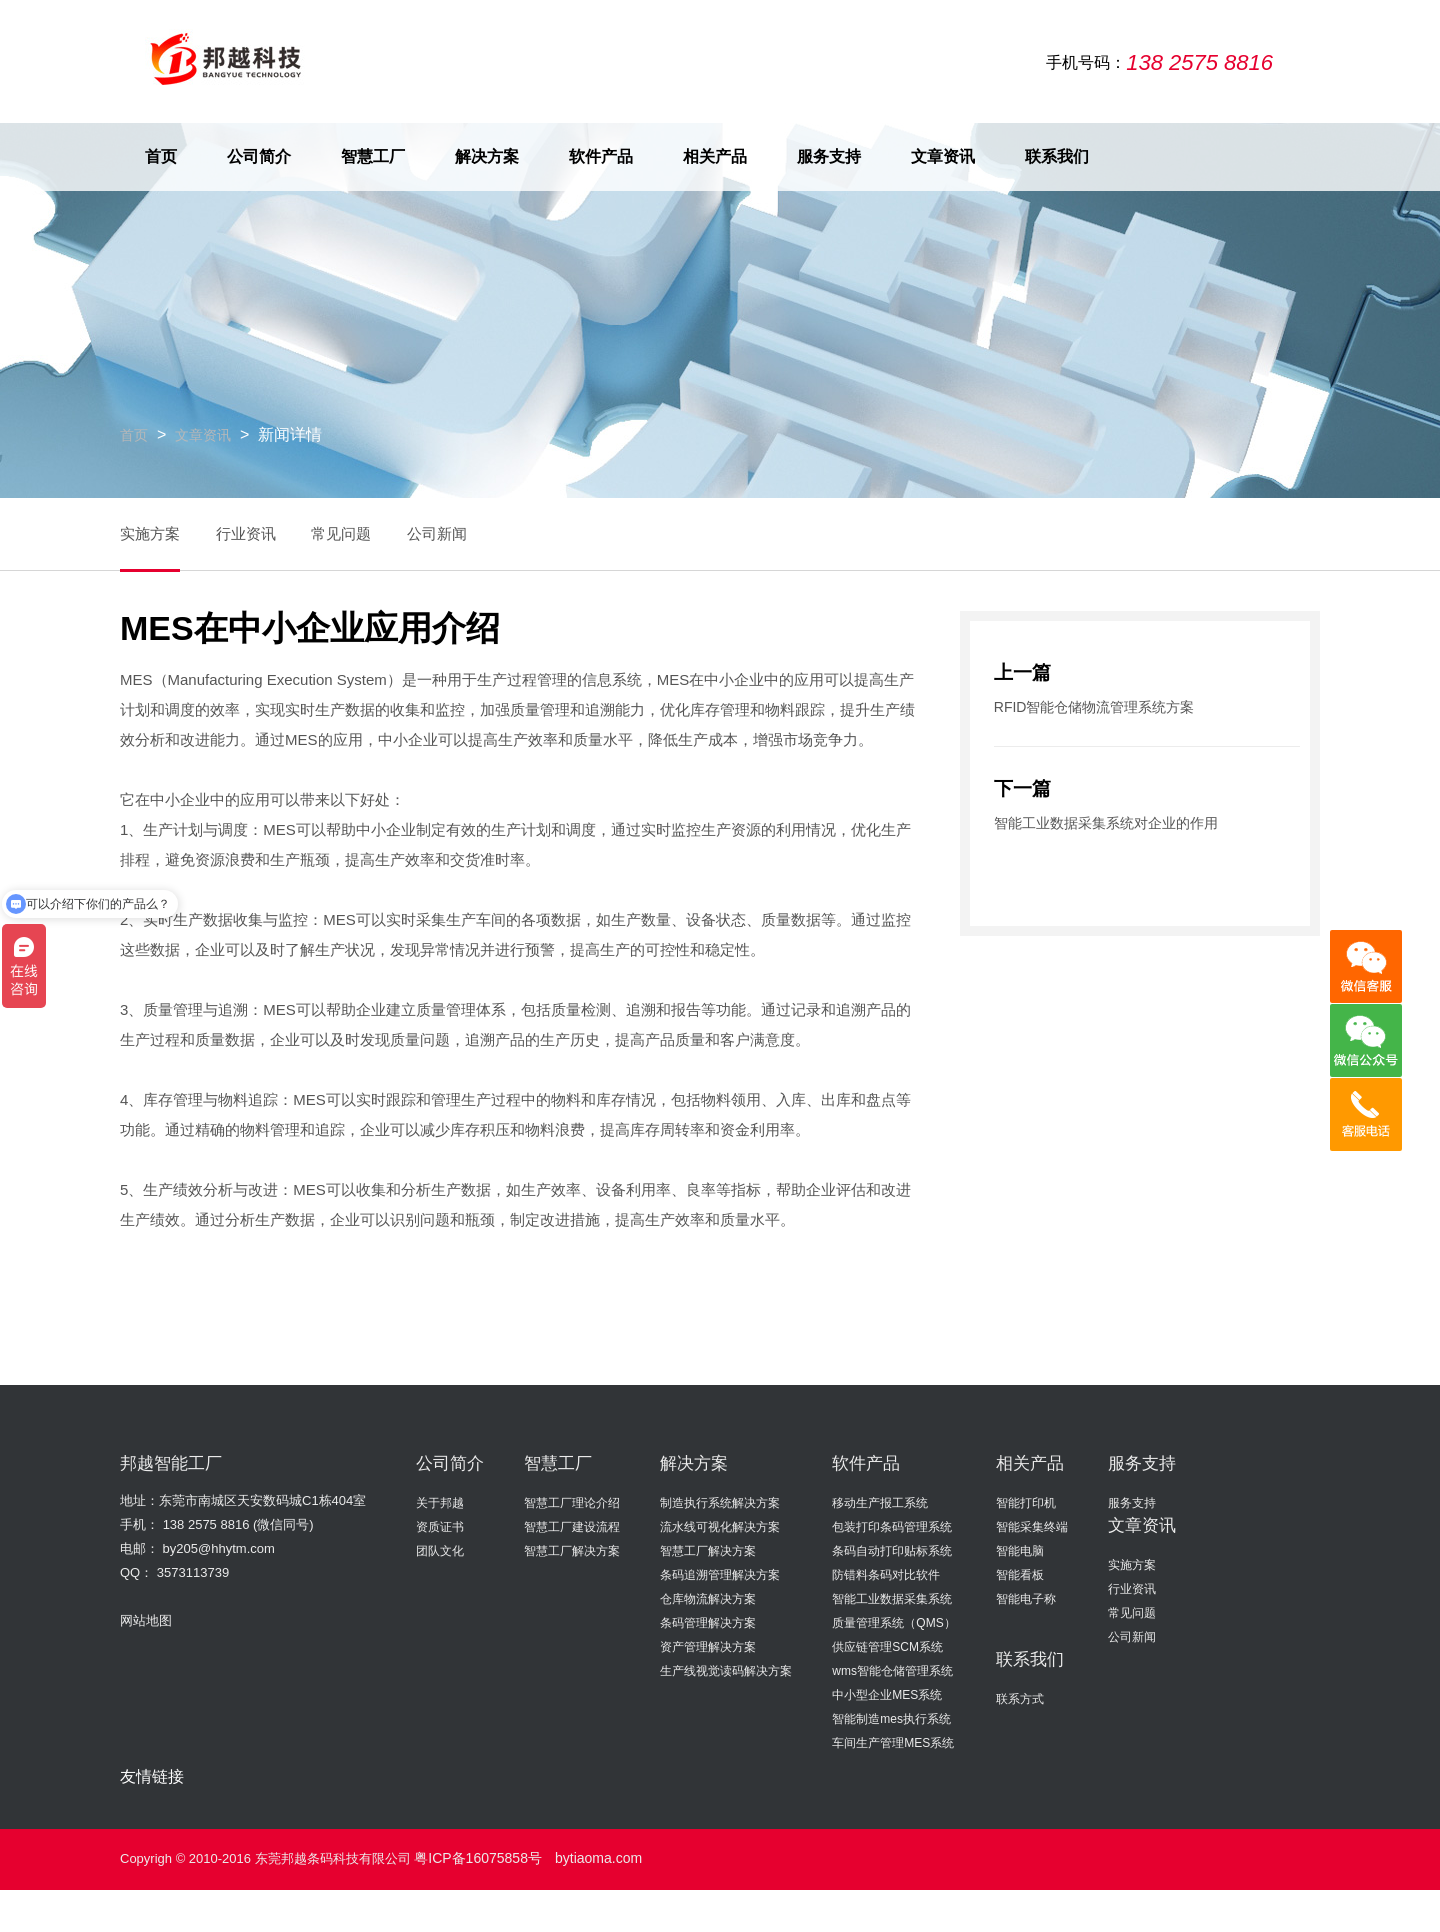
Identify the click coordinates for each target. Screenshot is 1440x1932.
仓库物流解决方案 (708, 1598)
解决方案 (487, 155)
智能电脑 (1020, 1550)
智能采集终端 (1032, 1526)
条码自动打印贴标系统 (892, 1550)
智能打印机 (1026, 1502)
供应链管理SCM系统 (887, 1646)
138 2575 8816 (206, 1523)
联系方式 (1020, 1698)
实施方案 (150, 532)
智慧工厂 (373, 155)
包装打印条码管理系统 (892, 1526)
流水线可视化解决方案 (720, 1526)
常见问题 (366, 532)
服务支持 (829, 155)
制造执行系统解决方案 (720, 1502)
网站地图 (146, 1619)
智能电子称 (1026, 1598)
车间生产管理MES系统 (893, 1742)
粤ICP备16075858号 (473, 1855)
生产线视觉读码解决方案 (726, 1670)
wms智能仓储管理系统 (892, 1670)
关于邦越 (440, 1502)
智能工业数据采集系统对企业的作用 (1098, 819)
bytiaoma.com (586, 1855)
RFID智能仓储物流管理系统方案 (1087, 704)
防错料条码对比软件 (886, 1574)
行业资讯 (258, 532)
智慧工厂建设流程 (572, 1526)
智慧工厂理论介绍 (572, 1502)
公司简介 (259, 155)
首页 (161, 155)
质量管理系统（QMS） (893, 1622)
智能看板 (1020, 1574)
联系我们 (1057, 155)
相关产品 (715, 155)
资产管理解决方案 (708, 1646)
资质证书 (440, 1526)
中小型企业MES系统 (887, 1694)
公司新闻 (474, 532)
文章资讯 (943, 155)
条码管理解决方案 (708, 1622)
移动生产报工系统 (880, 1502)
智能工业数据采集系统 (892, 1598)
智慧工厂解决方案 (572, 1550)
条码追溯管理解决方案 (720, 1574)
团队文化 (440, 1550)
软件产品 (601, 155)
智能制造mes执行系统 (891, 1718)
